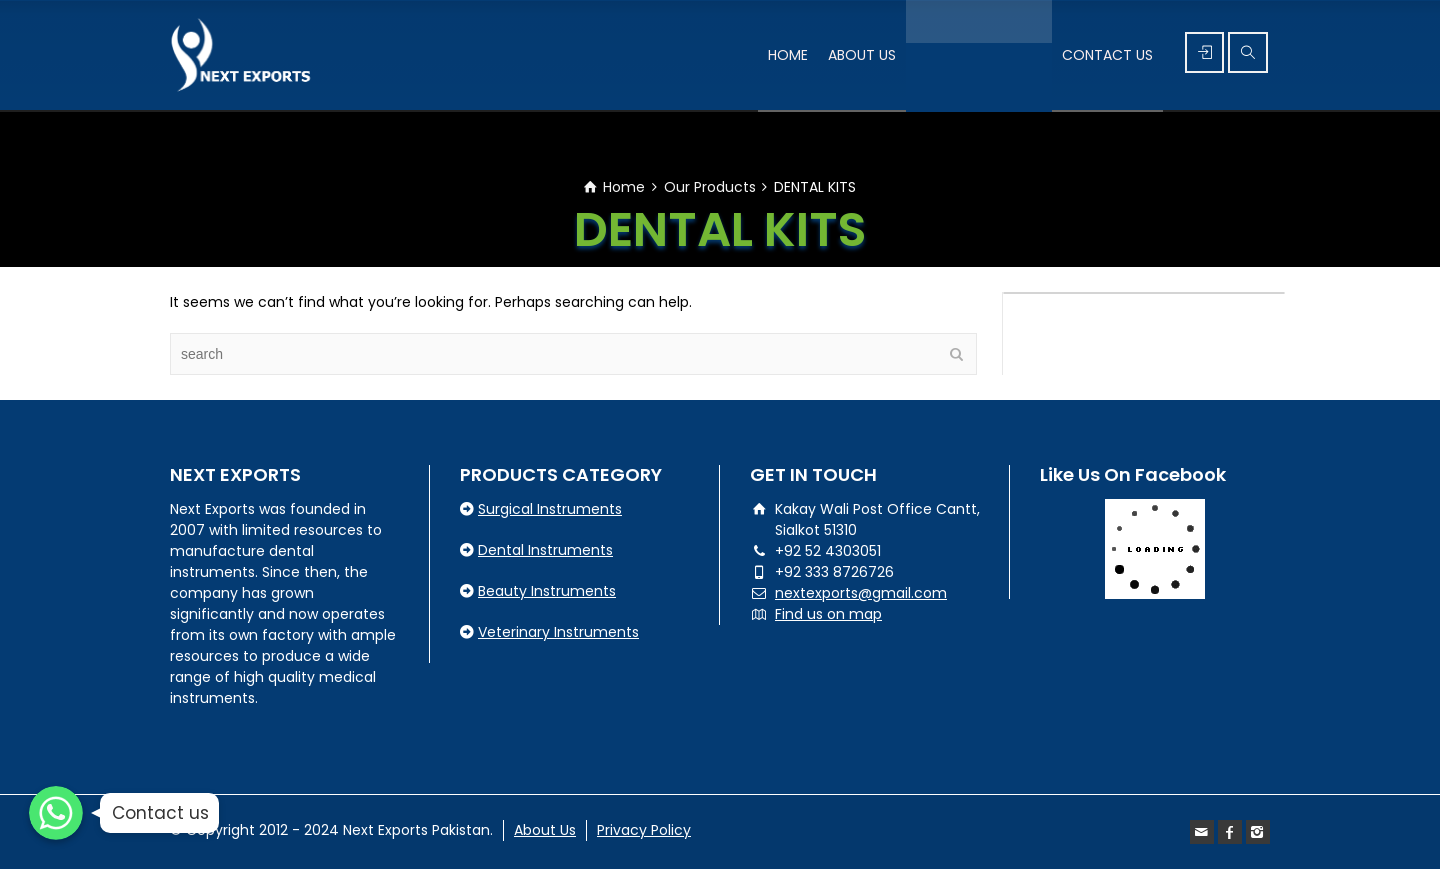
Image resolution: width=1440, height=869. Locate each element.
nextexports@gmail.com (861, 593)
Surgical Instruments (550, 509)
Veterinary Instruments (558, 632)
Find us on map (828, 614)
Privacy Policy (644, 830)
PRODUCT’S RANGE (979, 55)
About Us (545, 830)
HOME (788, 55)
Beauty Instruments (547, 591)
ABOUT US (862, 55)
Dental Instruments (545, 550)
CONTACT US (1107, 55)
